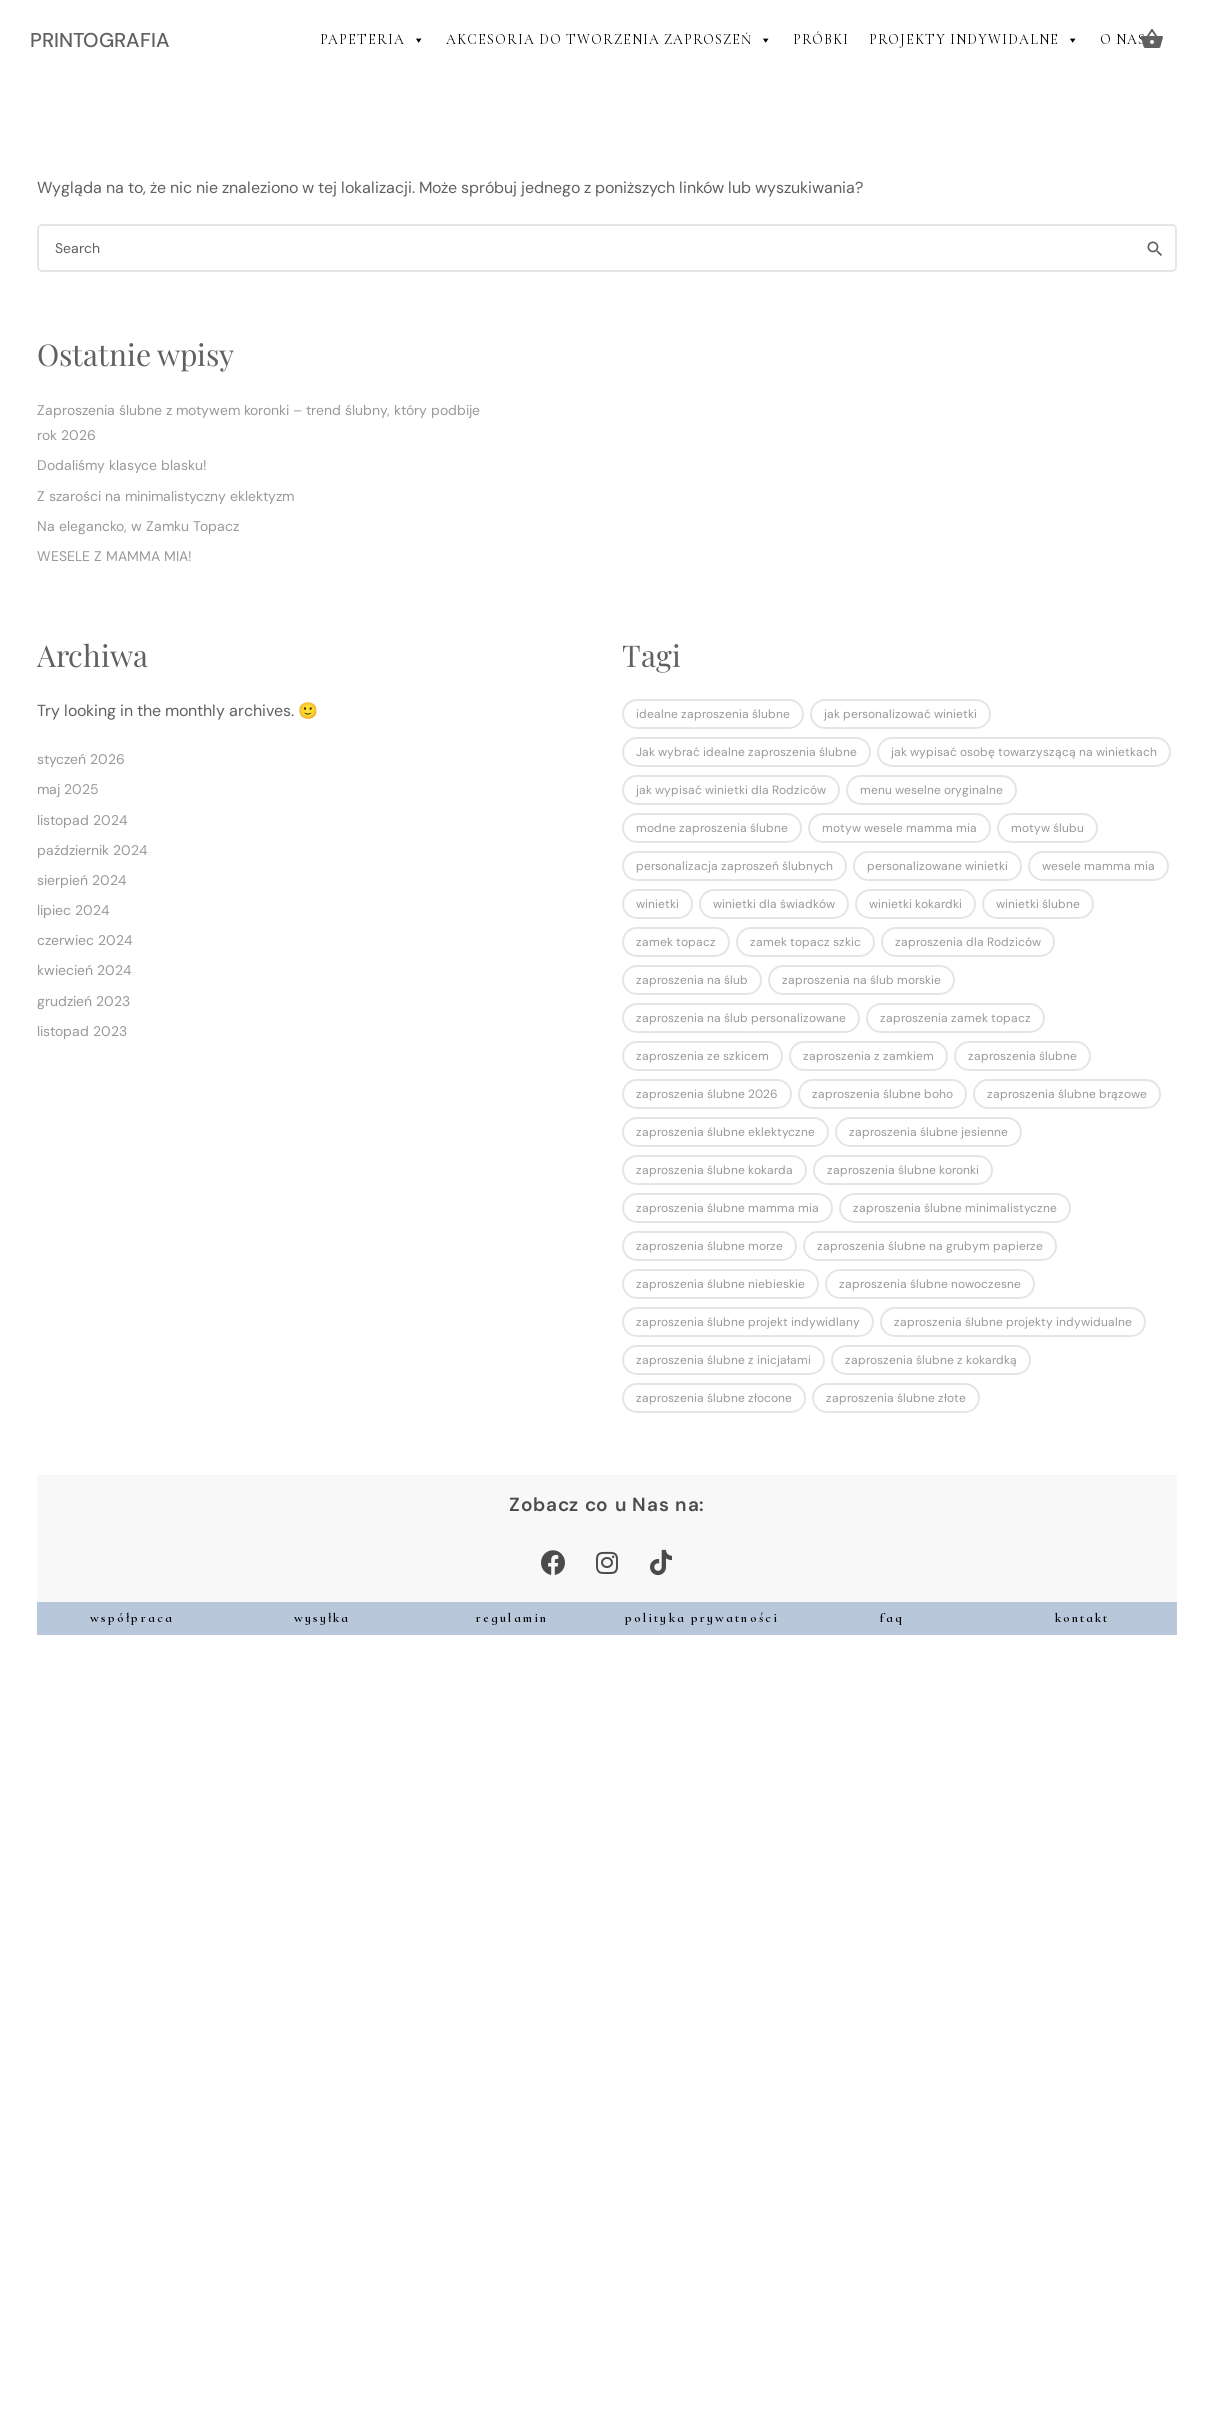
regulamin (512, 1618)
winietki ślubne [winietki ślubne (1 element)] (1038, 904)
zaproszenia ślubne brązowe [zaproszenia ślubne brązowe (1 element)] (1067, 1094)
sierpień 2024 (82, 880)
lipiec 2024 (73, 910)
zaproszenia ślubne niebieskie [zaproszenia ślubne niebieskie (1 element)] (720, 1284)
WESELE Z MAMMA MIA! (114, 556)
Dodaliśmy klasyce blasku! (122, 465)
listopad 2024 (82, 820)
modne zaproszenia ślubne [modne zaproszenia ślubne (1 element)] (712, 828)
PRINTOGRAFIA (100, 40)
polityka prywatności (702, 1618)
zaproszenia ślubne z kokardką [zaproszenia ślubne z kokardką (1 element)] (931, 1360)
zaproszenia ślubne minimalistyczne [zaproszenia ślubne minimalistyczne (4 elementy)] (955, 1208)
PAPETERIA (373, 40)
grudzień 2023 (83, 1001)
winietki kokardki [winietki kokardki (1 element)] (915, 904)
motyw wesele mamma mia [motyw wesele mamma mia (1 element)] (899, 828)
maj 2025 (68, 789)
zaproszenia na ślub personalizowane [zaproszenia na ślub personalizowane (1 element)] (741, 1018)
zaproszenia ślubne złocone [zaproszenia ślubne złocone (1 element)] (714, 1398)
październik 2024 (92, 850)
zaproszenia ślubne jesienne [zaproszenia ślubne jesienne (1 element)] (928, 1132)
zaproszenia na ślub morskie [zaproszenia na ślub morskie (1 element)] (861, 980)
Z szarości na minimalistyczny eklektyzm (165, 496)
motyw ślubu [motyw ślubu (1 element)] (1047, 828)
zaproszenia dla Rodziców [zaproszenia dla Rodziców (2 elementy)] (968, 942)
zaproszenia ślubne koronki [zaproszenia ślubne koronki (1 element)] (903, 1170)
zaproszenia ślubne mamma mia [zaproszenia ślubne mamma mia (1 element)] (727, 1208)
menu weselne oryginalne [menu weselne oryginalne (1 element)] (931, 790)
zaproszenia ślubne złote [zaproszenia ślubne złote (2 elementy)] (896, 1398)
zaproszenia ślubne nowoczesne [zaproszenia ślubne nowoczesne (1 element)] (930, 1284)
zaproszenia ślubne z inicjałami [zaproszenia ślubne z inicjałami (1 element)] (723, 1360)
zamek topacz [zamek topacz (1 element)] (676, 942)
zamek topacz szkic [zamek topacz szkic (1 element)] (805, 942)
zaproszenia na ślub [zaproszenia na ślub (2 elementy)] (692, 980)
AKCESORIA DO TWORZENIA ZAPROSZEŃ (609, 40)
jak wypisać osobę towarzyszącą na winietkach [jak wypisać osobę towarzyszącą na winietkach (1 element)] (1024, 752)
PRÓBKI (821, 39)
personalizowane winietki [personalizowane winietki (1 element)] (937, 866)
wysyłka (322, 1618)
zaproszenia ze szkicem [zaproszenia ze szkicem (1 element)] (702, 1056)
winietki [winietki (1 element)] (657, 904)
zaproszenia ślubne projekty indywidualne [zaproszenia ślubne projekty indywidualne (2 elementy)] (1013, 1322)
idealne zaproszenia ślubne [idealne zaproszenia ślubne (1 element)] (713, 714)
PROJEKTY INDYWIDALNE (974, 40)
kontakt (1082, 1618)
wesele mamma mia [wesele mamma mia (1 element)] (1098, 866)
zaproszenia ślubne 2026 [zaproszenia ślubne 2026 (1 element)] (707, 1094)
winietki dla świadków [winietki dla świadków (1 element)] (774, 904)
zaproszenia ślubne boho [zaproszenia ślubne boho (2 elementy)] (882, 1094)
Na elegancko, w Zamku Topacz (138, 526)
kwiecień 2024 (84, 970)
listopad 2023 (82, 1031)
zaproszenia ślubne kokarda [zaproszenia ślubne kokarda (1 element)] (714, 1170)
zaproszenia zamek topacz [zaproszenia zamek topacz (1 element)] (955, 1018)
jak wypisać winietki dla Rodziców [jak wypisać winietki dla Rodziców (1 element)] (731, 790)
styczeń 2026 (81, 759)
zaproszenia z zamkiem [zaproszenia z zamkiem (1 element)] (868, 1056)
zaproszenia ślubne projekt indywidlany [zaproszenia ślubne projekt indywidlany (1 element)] (748, 1322)
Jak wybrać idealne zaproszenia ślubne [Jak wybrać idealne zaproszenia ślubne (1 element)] (746, 752)
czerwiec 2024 (85, 940)
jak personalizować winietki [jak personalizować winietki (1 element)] (900, 714)
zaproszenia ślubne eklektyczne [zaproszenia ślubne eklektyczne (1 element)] (725, 1132)
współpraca (132, 1618)
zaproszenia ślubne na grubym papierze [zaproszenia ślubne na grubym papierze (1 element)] (930, 1246)
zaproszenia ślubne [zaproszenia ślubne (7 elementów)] (1022, 1056)
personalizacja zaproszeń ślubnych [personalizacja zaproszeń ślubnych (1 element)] (734, 866)
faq (892, 1618)
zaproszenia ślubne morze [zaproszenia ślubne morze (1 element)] (709, 1246)
